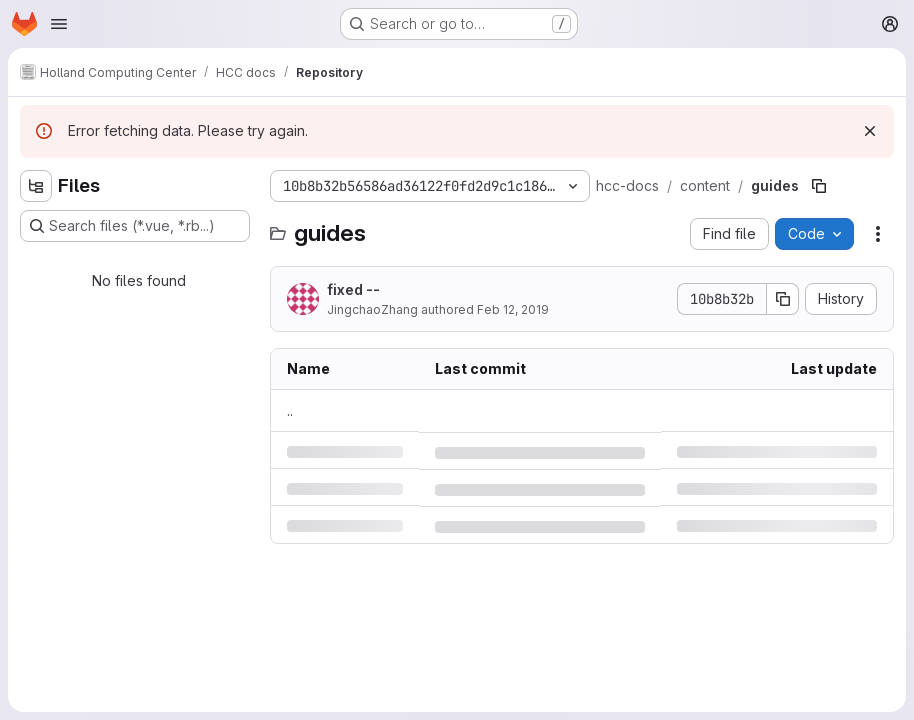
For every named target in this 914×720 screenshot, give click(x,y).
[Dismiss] (870, 131)
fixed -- (353, 289)
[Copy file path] (819, 186)
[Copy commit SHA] (783, 299)
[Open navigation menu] (59, 24)
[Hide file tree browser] (36, 186)
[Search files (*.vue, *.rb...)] (135, 226)
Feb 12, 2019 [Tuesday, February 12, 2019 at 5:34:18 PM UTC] (513, 309)
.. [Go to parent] (290, 410)
